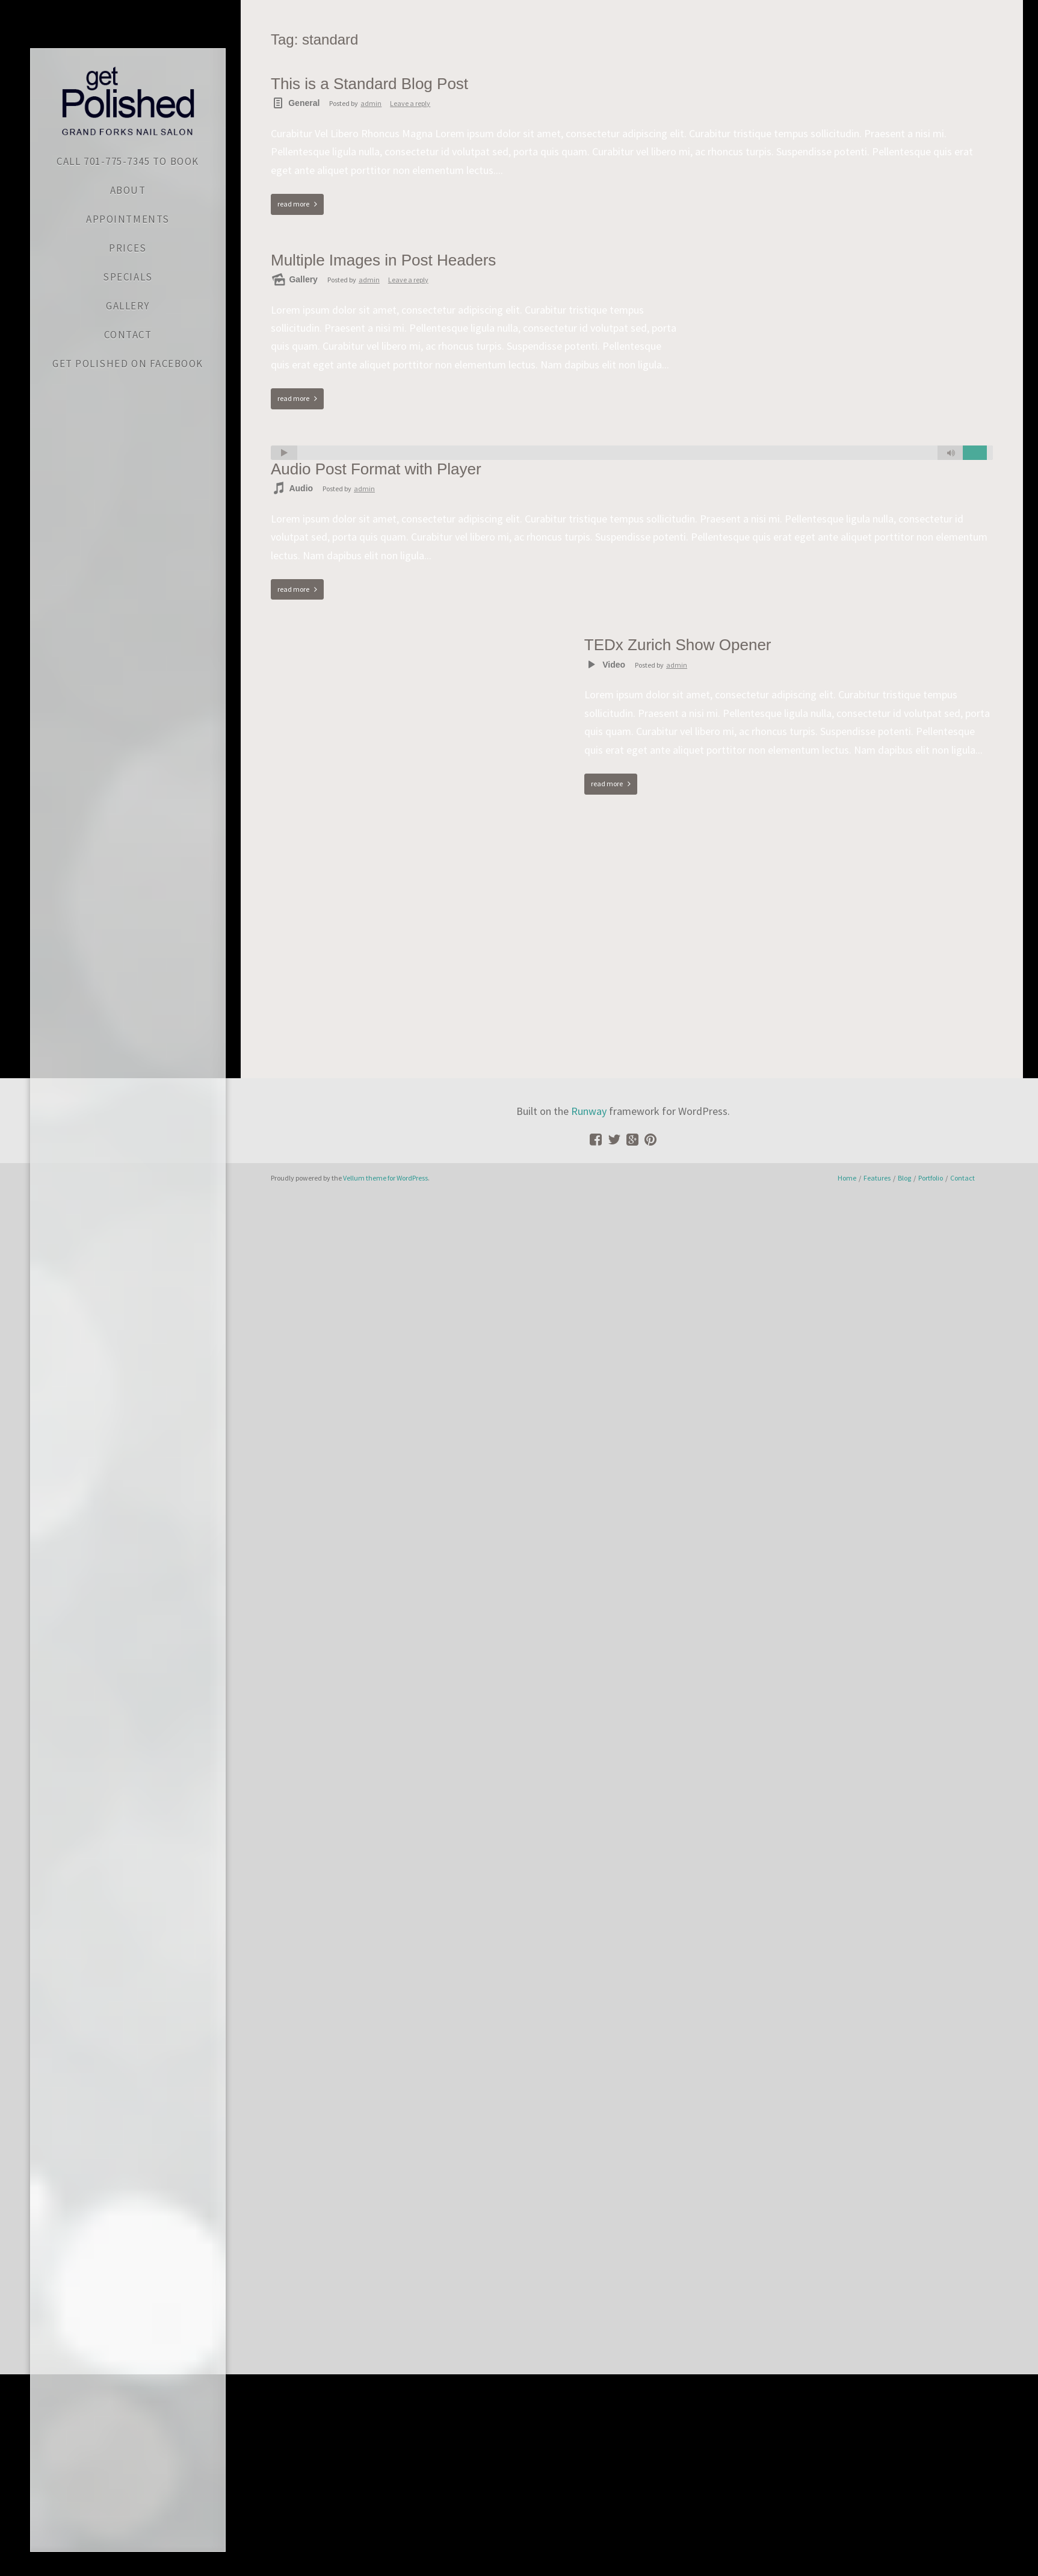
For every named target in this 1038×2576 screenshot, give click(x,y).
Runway (589, 1111)
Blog (904, 1177)
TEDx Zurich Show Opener (677, 645)
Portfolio (930, 1177)
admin (371, 103)
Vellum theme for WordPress (385, 1177)
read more (293, 203)
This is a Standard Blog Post (369, 84)
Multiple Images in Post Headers (383, 260)
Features (877, 1177)
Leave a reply (410, 103)
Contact (962, 1177)
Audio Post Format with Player (376, 469)
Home (847, 1177)
